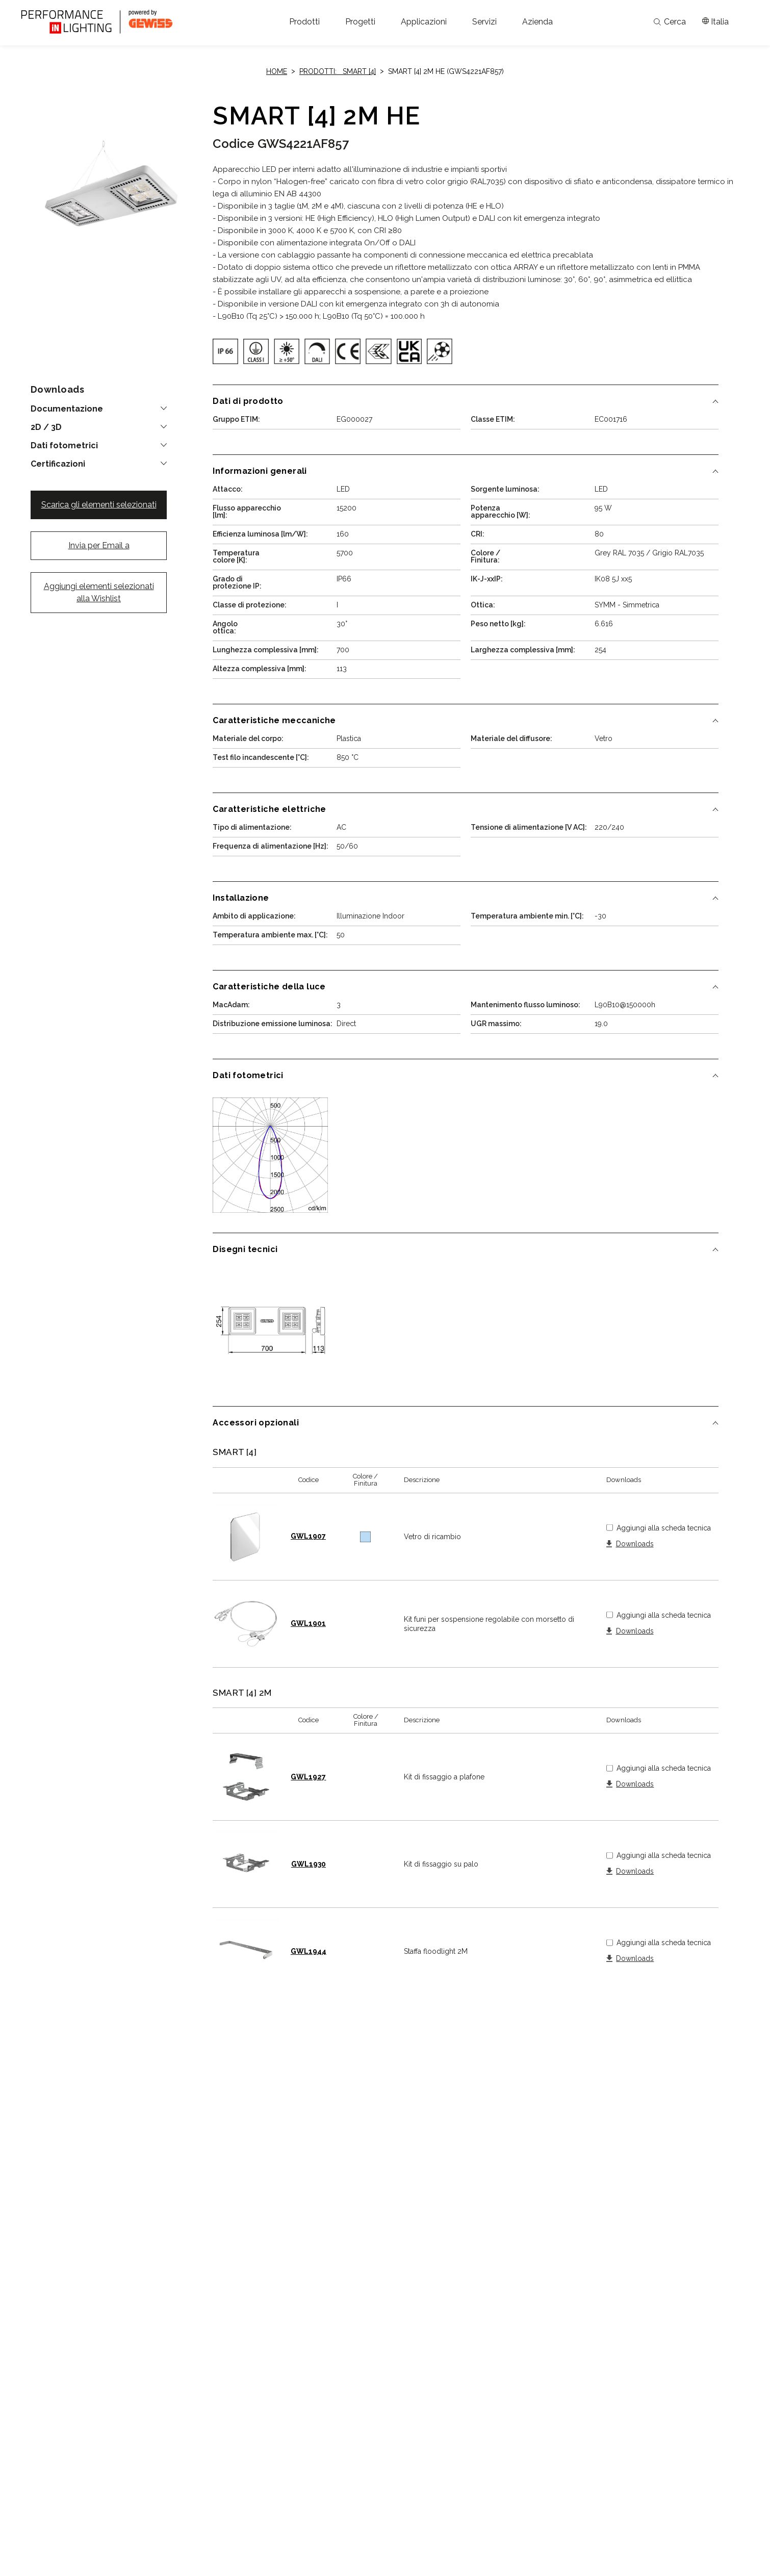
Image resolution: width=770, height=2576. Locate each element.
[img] (225, 351)
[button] (304, 22)
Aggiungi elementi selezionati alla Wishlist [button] (99, 592)
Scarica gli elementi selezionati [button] (99, 504)
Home (276, 71)
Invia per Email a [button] (99, 545)
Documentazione (67, 409)
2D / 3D (46, 427)
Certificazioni (58, 464)
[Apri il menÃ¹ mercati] (715, 22)
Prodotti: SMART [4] (337, 71)
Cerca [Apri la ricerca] (670, 22)
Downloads (635, 1544)
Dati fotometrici (64, 446)
